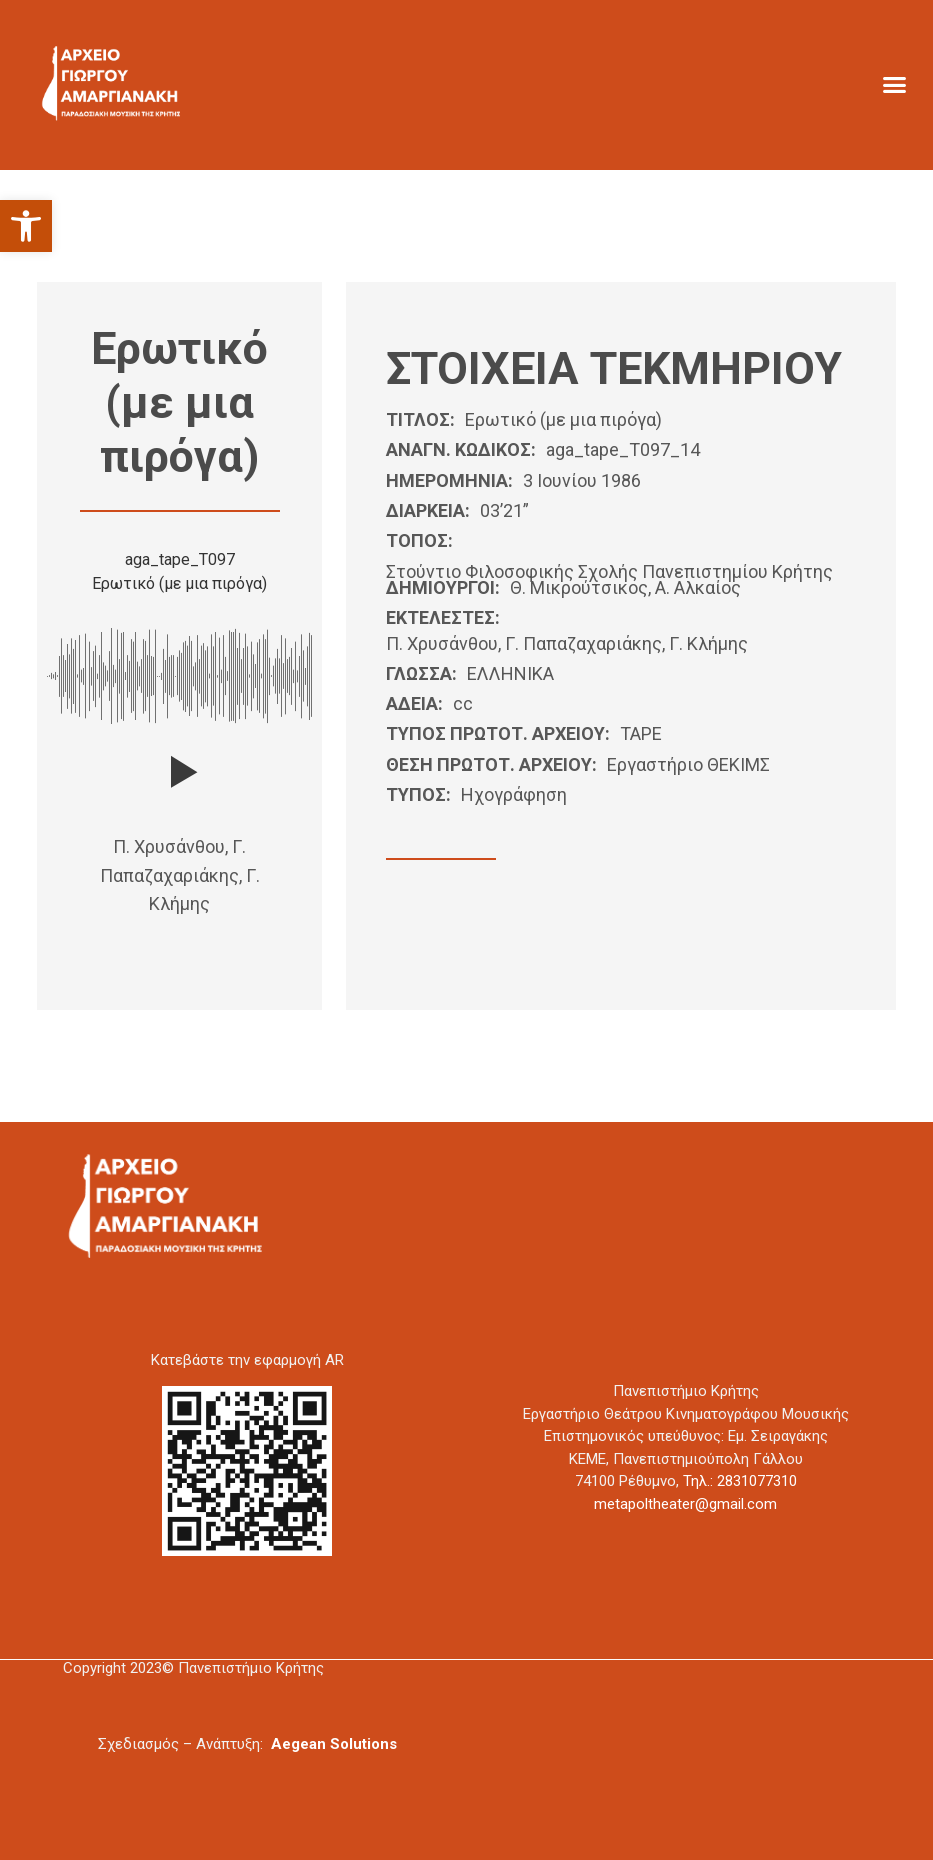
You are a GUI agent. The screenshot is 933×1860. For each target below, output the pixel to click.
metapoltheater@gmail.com (685, 1504)
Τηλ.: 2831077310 (740, 1481)
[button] (26, 226)
